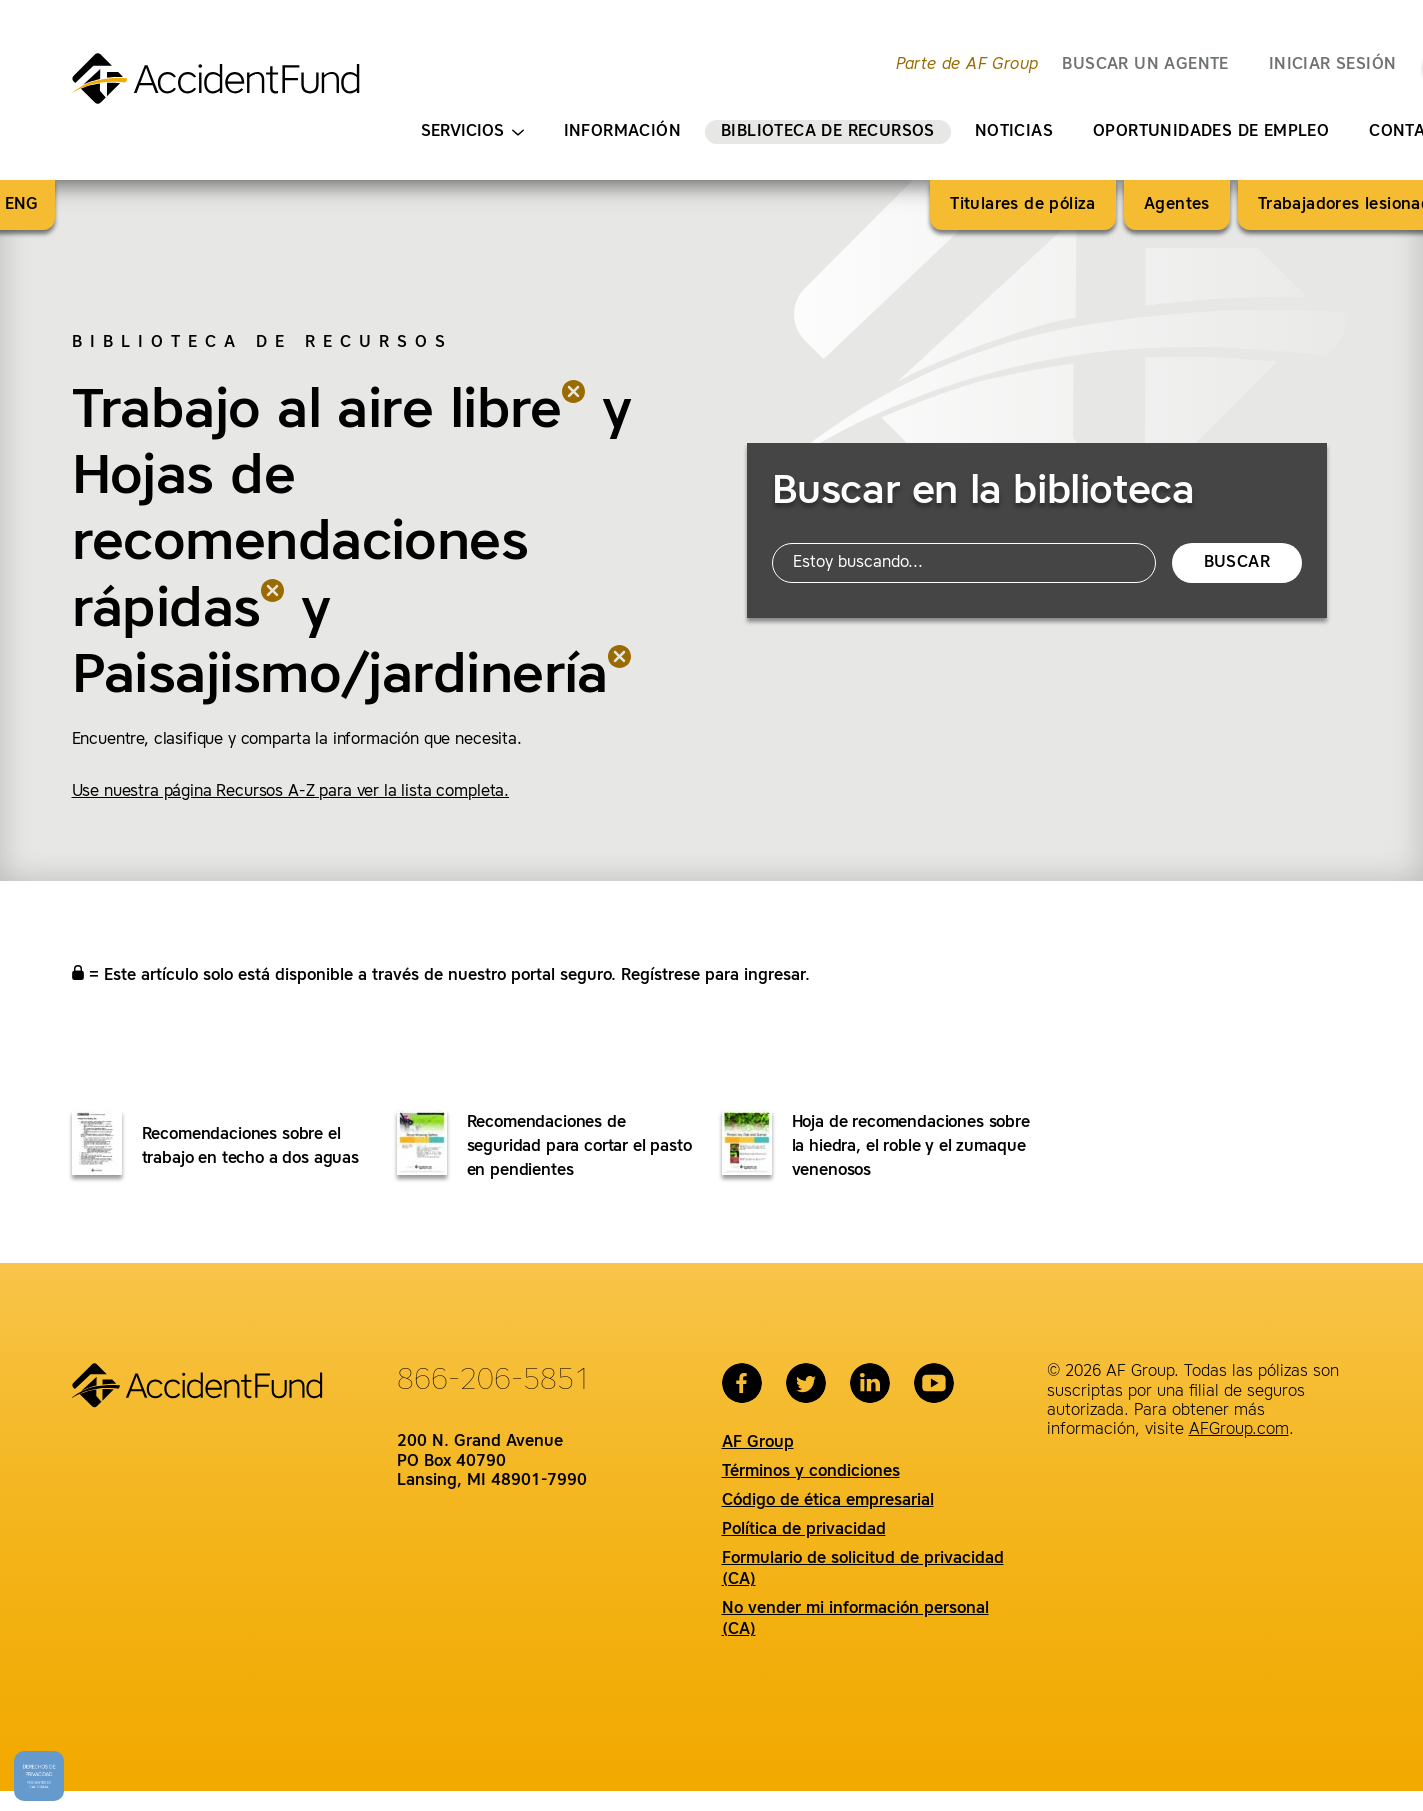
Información (622, 132)
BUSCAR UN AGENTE (1145, 65)
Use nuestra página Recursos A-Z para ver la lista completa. (291, 792)
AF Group (758, 1443)
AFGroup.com (1239, 1430)
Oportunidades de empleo (1211, 132)
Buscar (1237, 563)
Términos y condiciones (811, 1472)
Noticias (1014, 132)
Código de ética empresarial (828, 1501)
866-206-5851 (494, 1381)
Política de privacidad (804, 1530)
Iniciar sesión (1333, 65)
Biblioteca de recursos (828, 132)
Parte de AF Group (967, 65)
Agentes (1177, 205)
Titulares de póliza (1023, 205)
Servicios (472, 132)
